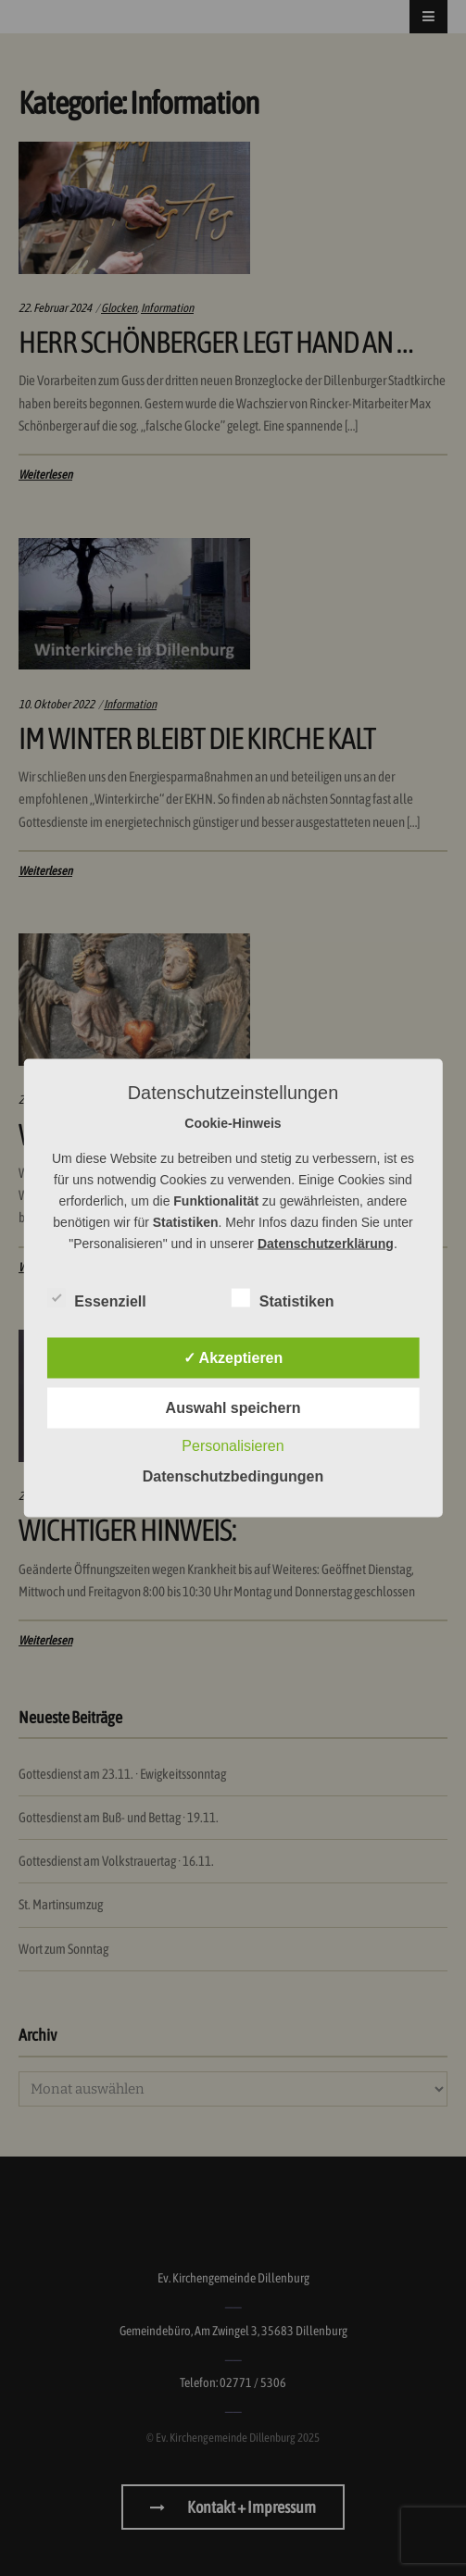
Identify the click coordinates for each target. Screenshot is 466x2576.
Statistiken (283, 1298)
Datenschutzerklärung (326, 1243)
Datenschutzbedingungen (233, 1476)
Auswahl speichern (233, 1408)
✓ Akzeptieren (233, 1358)
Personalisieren (232, 1446)
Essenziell (95, 1298)
